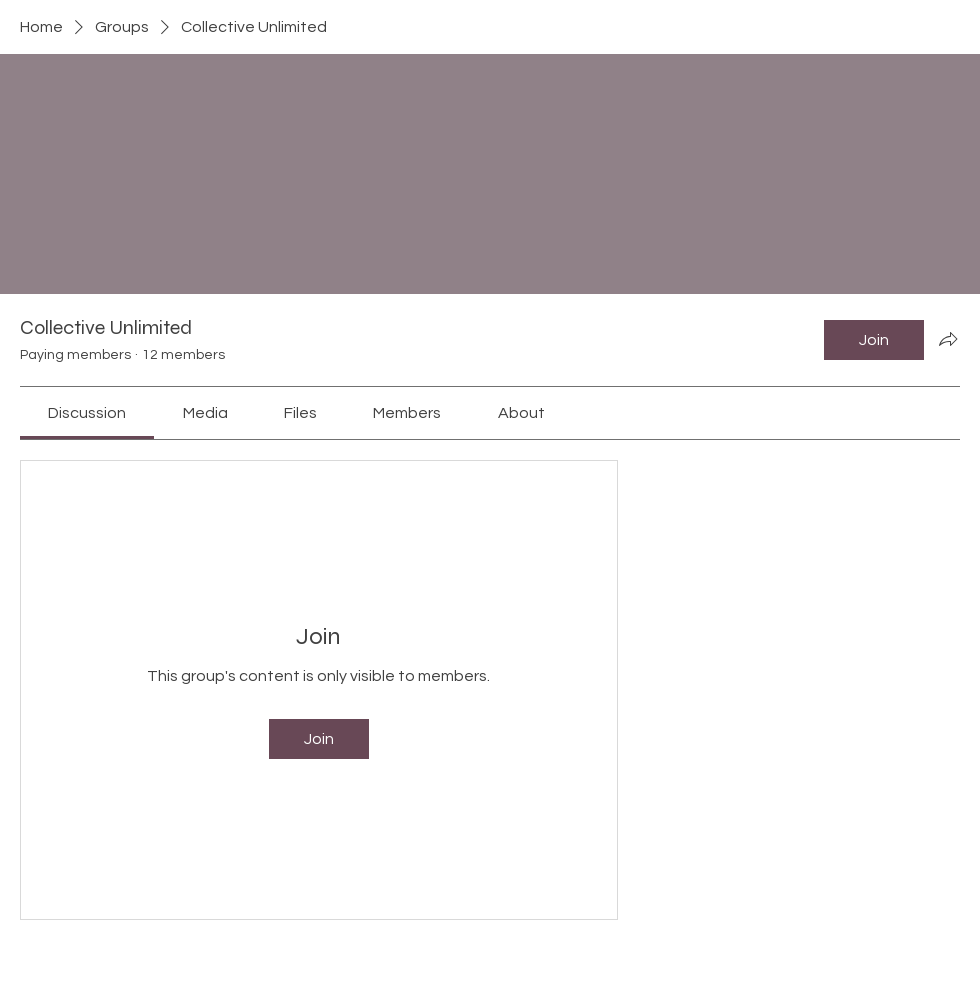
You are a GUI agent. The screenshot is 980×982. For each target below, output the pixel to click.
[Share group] (948, 339)
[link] (87, 413)
